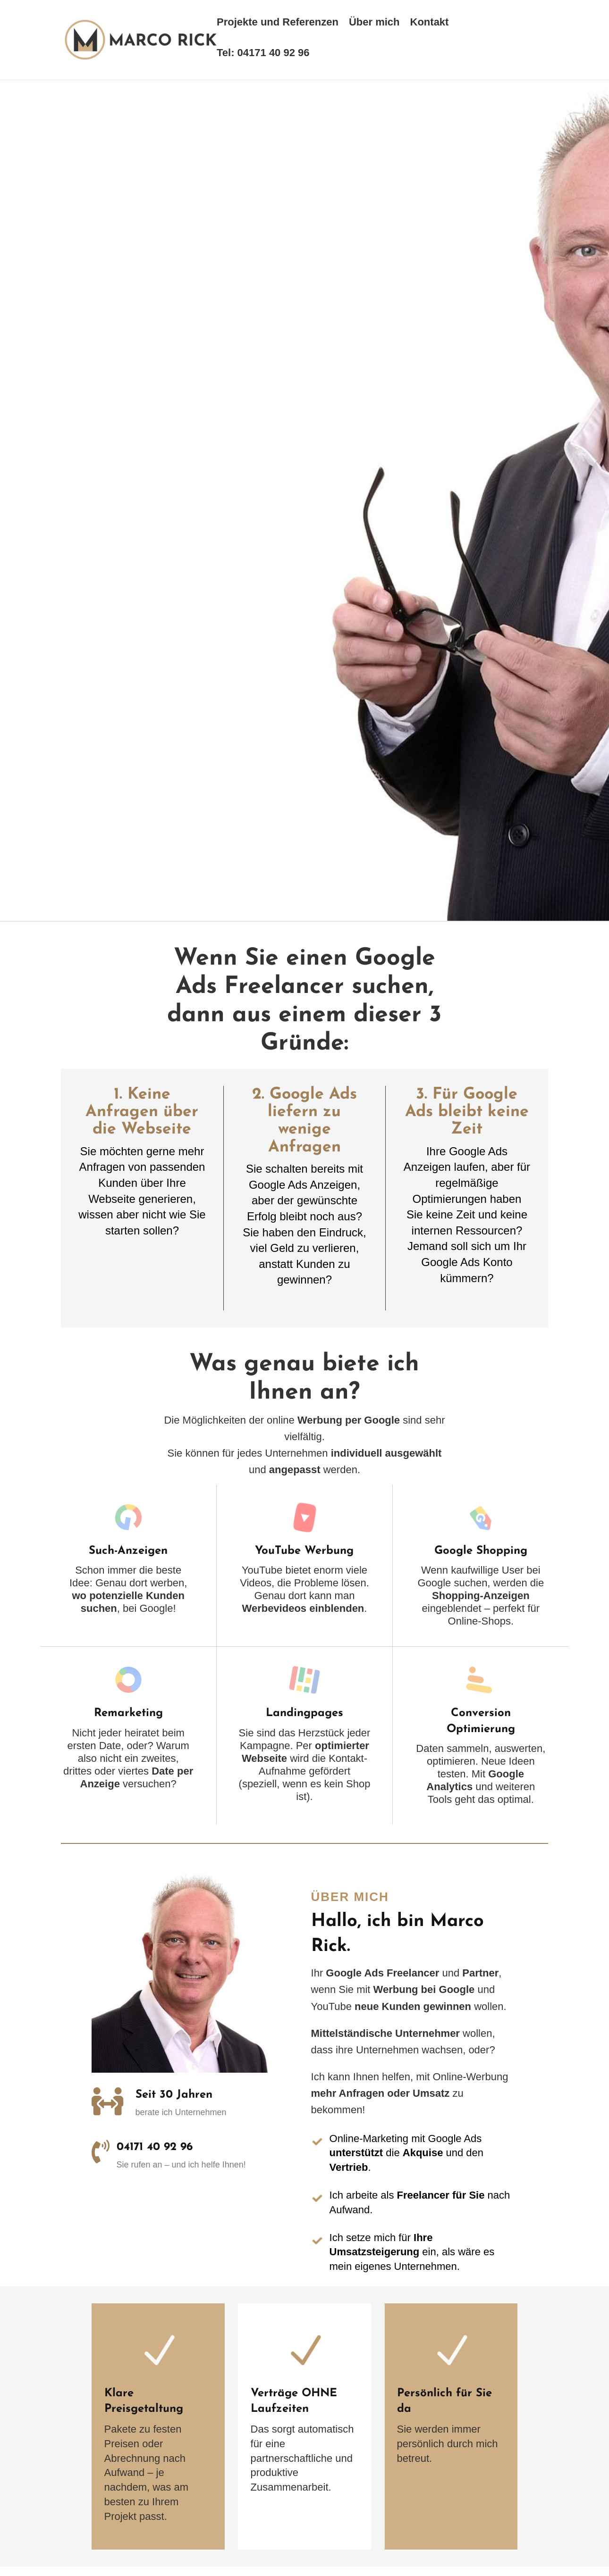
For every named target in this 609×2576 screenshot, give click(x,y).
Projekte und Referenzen (277, 23)
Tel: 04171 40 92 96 (263, 54)
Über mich (374, 23)
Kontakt (429, 23)
